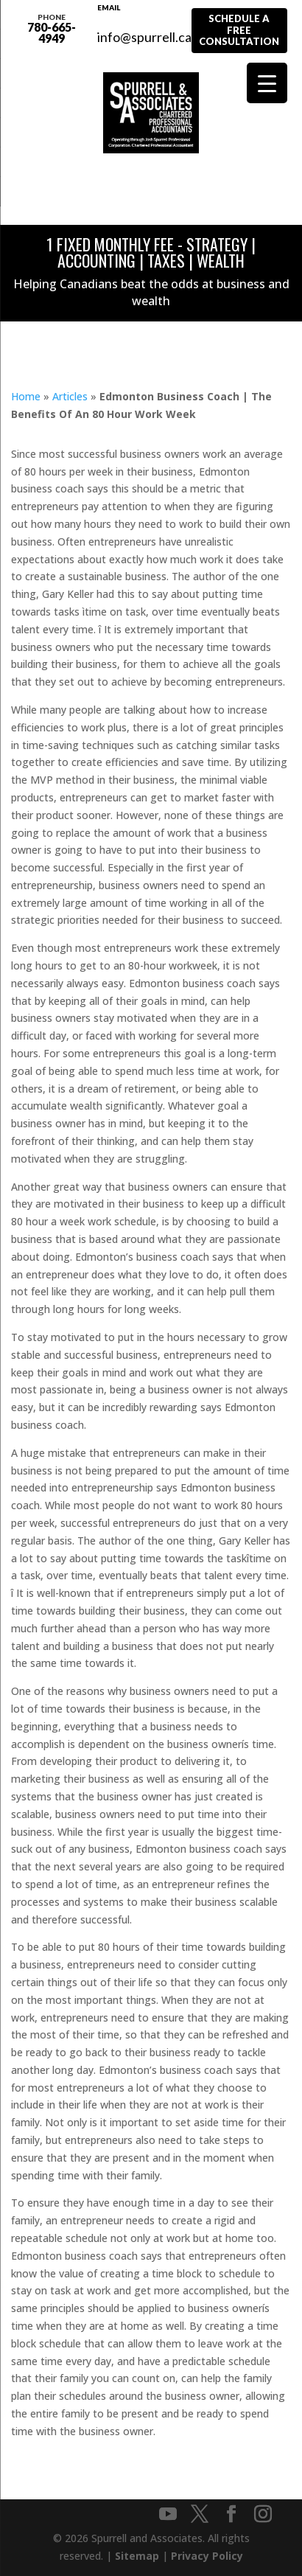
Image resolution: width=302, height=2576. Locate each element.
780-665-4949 (51, 28)
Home (26, 396)
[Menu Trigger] (267, 83)
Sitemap (137, 2556)
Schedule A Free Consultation (239, 30)
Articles (70, 396)
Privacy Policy (207, 2556)
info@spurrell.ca (144, 29)
